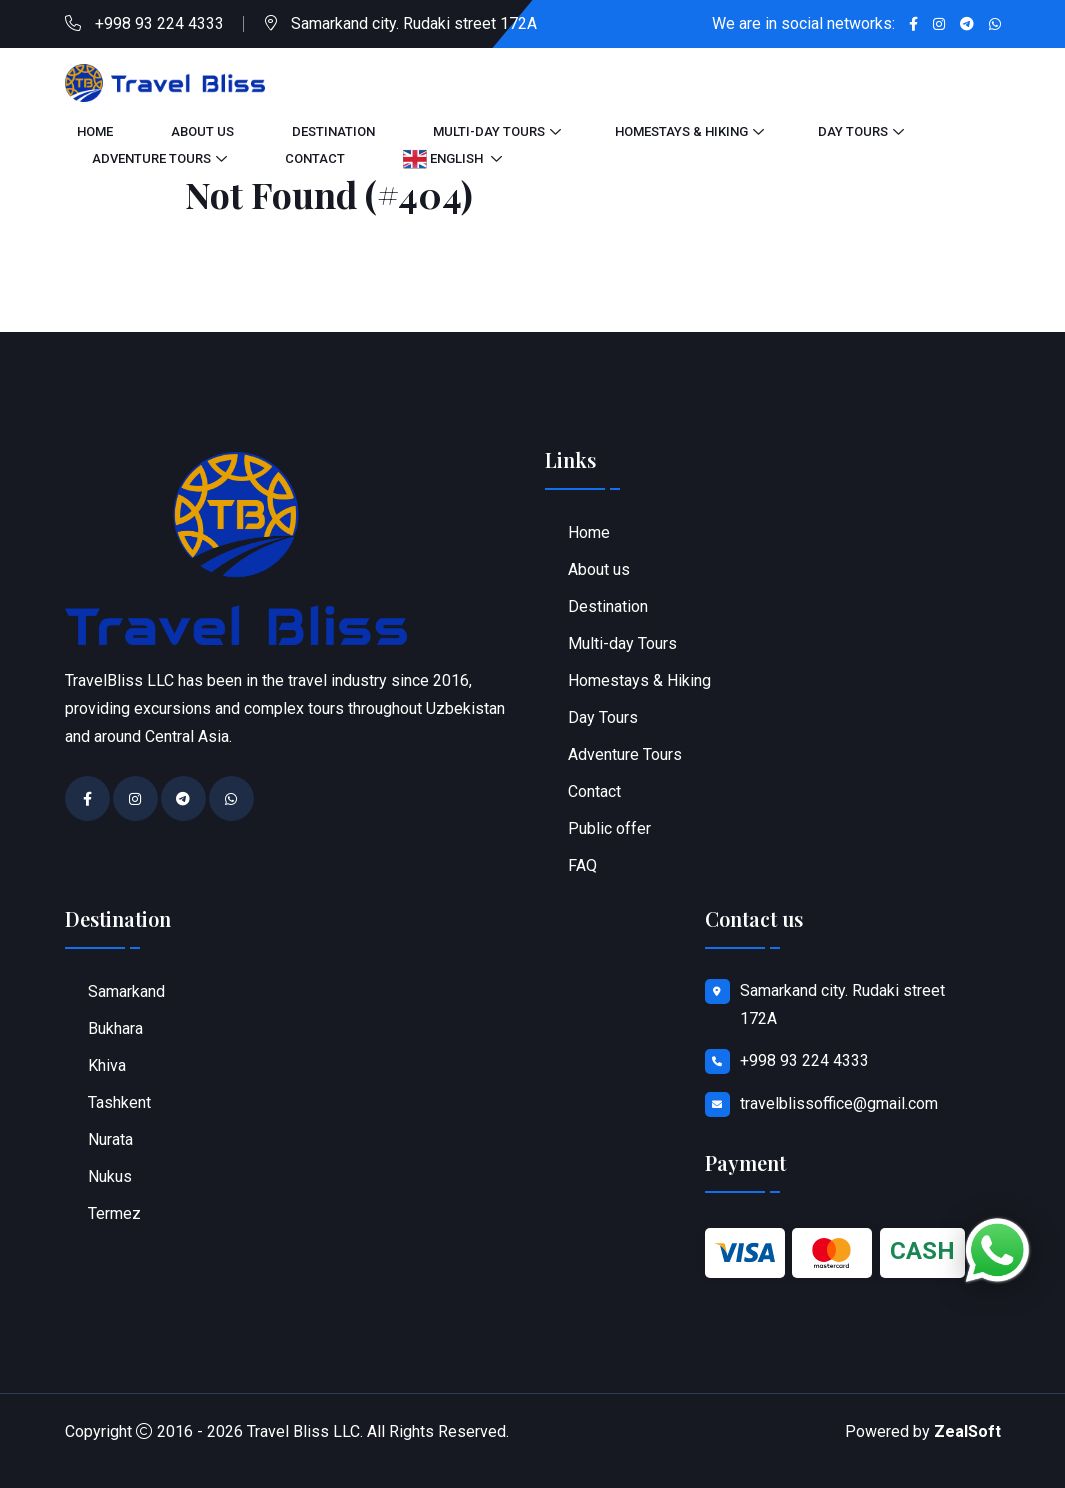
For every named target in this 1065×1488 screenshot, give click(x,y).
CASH (922, 1251)
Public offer (609, 828)
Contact (315, 158)
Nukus (110, 1176)
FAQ (582, 865)
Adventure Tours (151, 158)
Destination (333, 131)
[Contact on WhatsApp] (995, 24)
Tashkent (119, 1102)
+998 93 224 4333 (159, 23)
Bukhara (115, 1028)
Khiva (107, 1065)
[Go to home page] (165, 81)
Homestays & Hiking (681, 131)
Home (95, 131)
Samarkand (126, 991)
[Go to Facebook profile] (913, 24)
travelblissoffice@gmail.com (839, 1103)
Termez (114, 1213)
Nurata (110, 1139)
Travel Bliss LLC (303, 1431)
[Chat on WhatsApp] (997, 1250)
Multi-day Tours (489, 131)
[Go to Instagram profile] (939, 24)
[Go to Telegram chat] (967, 24)
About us (202, 131)
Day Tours (853, 131)
